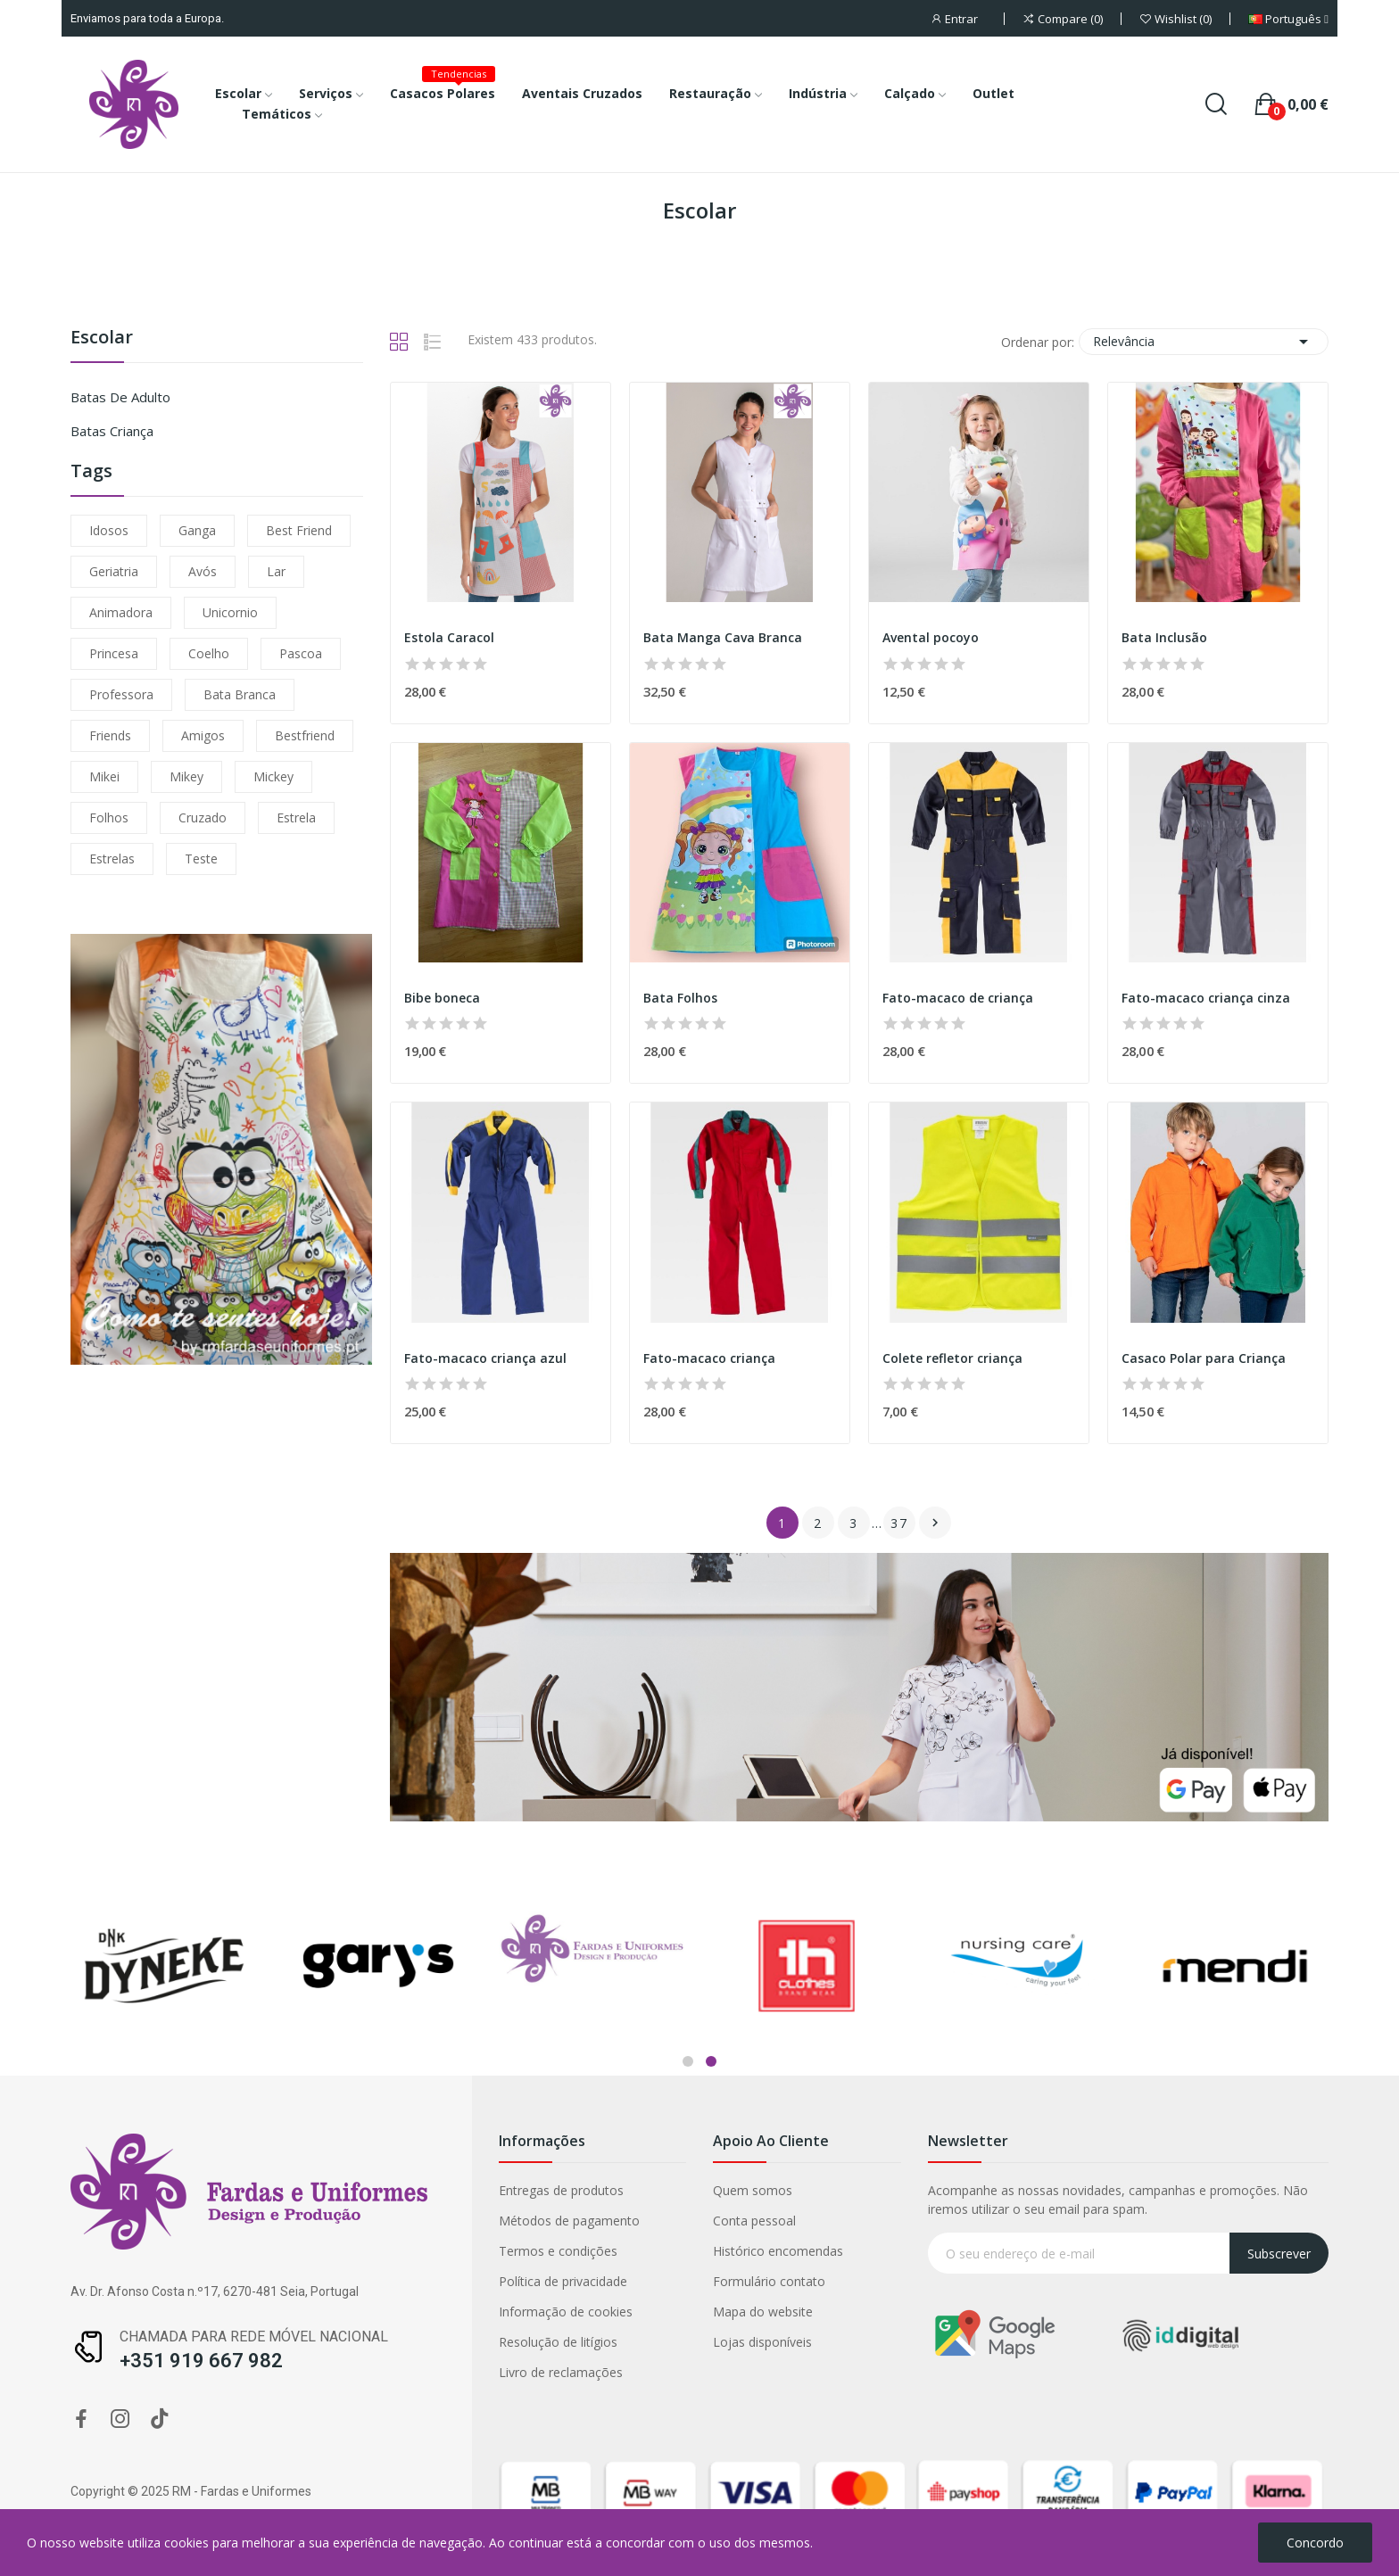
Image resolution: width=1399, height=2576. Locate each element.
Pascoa (300, 653)
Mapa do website (211, 2311)
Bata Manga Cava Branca (722, 637)
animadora (121, 612)
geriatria (113, 571)
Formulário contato (217, 2281)
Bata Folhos (680, 997)
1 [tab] (688, 2061)
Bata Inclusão (1164, 637)
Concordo (1315, 2542)
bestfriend (305, 735)
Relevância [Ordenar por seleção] (1203, 341)
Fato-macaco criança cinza (1206, 997)
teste (201, 858)
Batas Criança (111, 431)
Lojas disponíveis (210, 2341)
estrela (296, 817)
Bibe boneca (442, 997)
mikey (186, 776)
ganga (197, 530)
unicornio (230, 612)
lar (276, 571)
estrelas (112, 858)
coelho (208, 653)
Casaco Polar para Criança (1204, 1358)
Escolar (101, 338)
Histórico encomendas (226, 2250)
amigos (203, 735)
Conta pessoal (202, 2220)
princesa (113, 653)
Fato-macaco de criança (957, 997)
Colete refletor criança (952, 1358)
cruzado (202, 817)
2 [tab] (711, 2061)
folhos (108, 817)
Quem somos (200, 2190)
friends (110, 735)
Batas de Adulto (120, 397)
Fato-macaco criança (709, 1358)
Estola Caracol (449, 637)
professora (121, 694)
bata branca (239, 694)
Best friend (299, 530)
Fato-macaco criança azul (485, 1358)
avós (202, 571)
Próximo (935, 1523)
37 (899, 1523)
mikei (104, 776)
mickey (273, 776)
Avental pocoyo (930, 637)
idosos (108, 530)
